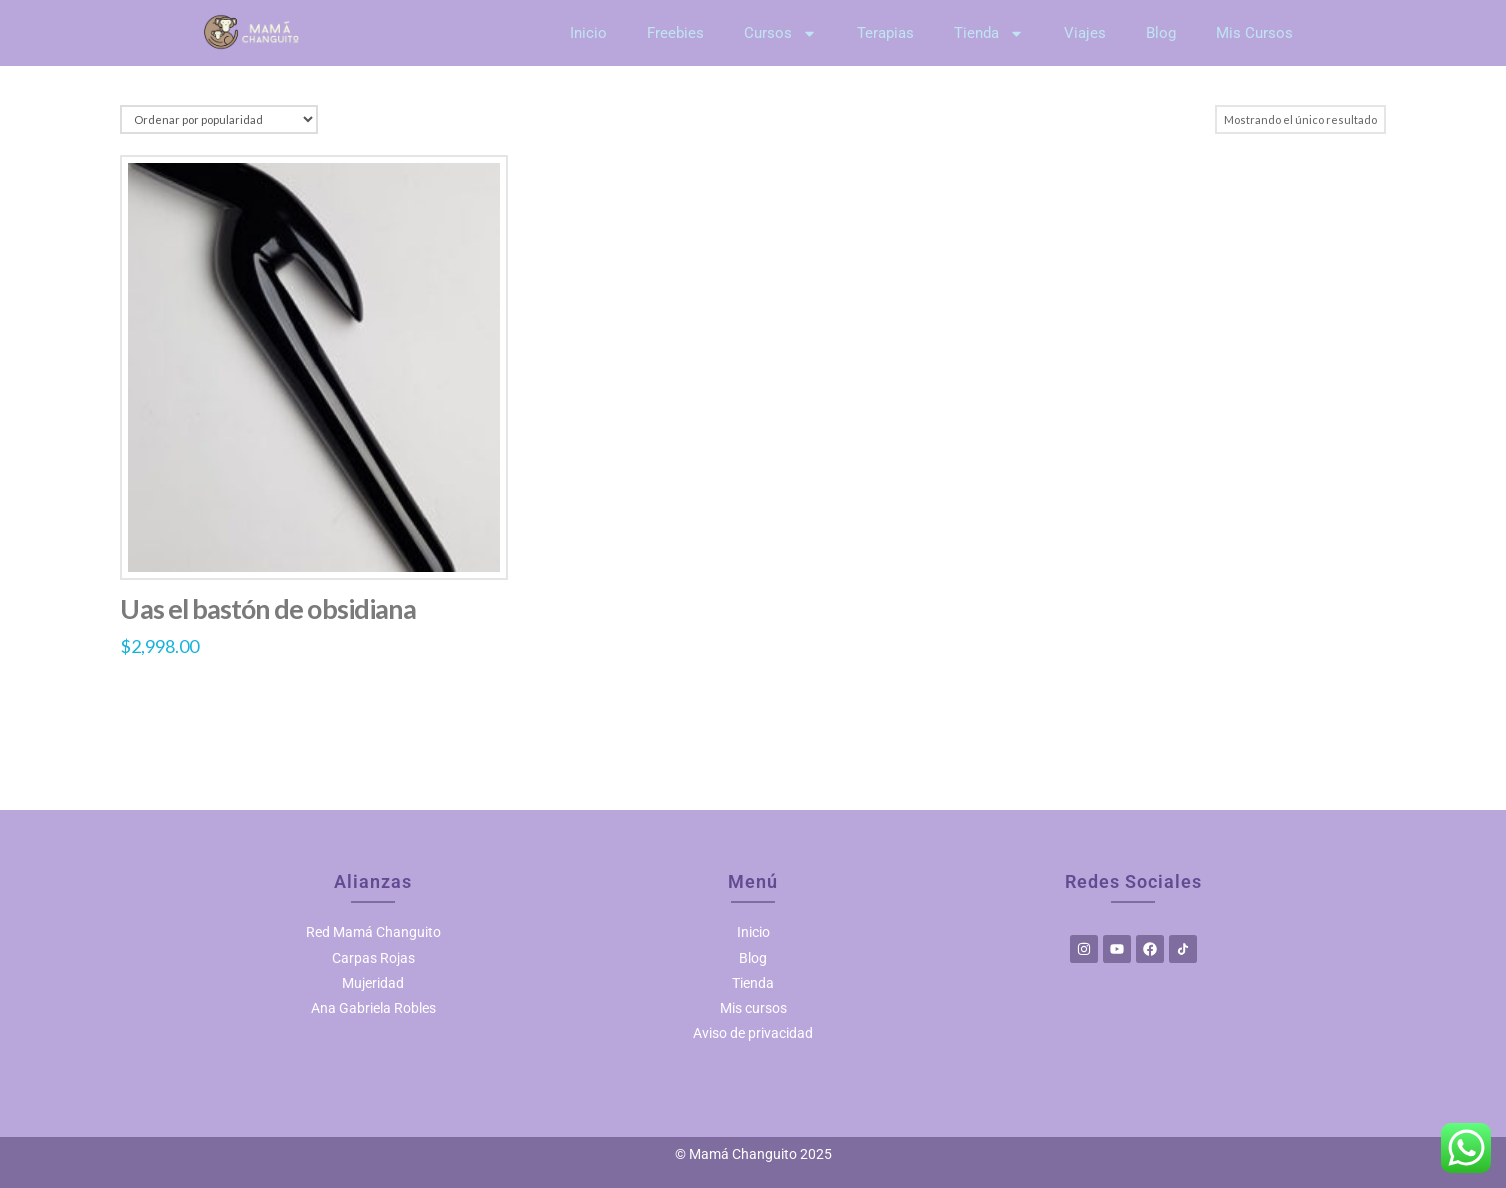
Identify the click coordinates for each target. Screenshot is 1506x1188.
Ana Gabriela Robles (373, 1008)
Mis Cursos (1254, 33)
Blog (1161, 33)
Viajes (1085, 33)
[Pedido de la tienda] (214, 119)
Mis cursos (753, 1008)
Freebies (675, 33)
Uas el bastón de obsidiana (281, 609)
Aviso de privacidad (753, 1033)
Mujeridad (373, 983)
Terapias (885, 33)
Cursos (780, 33)
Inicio (588, 33)
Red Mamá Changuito (373, 932)
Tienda (989, 33)
